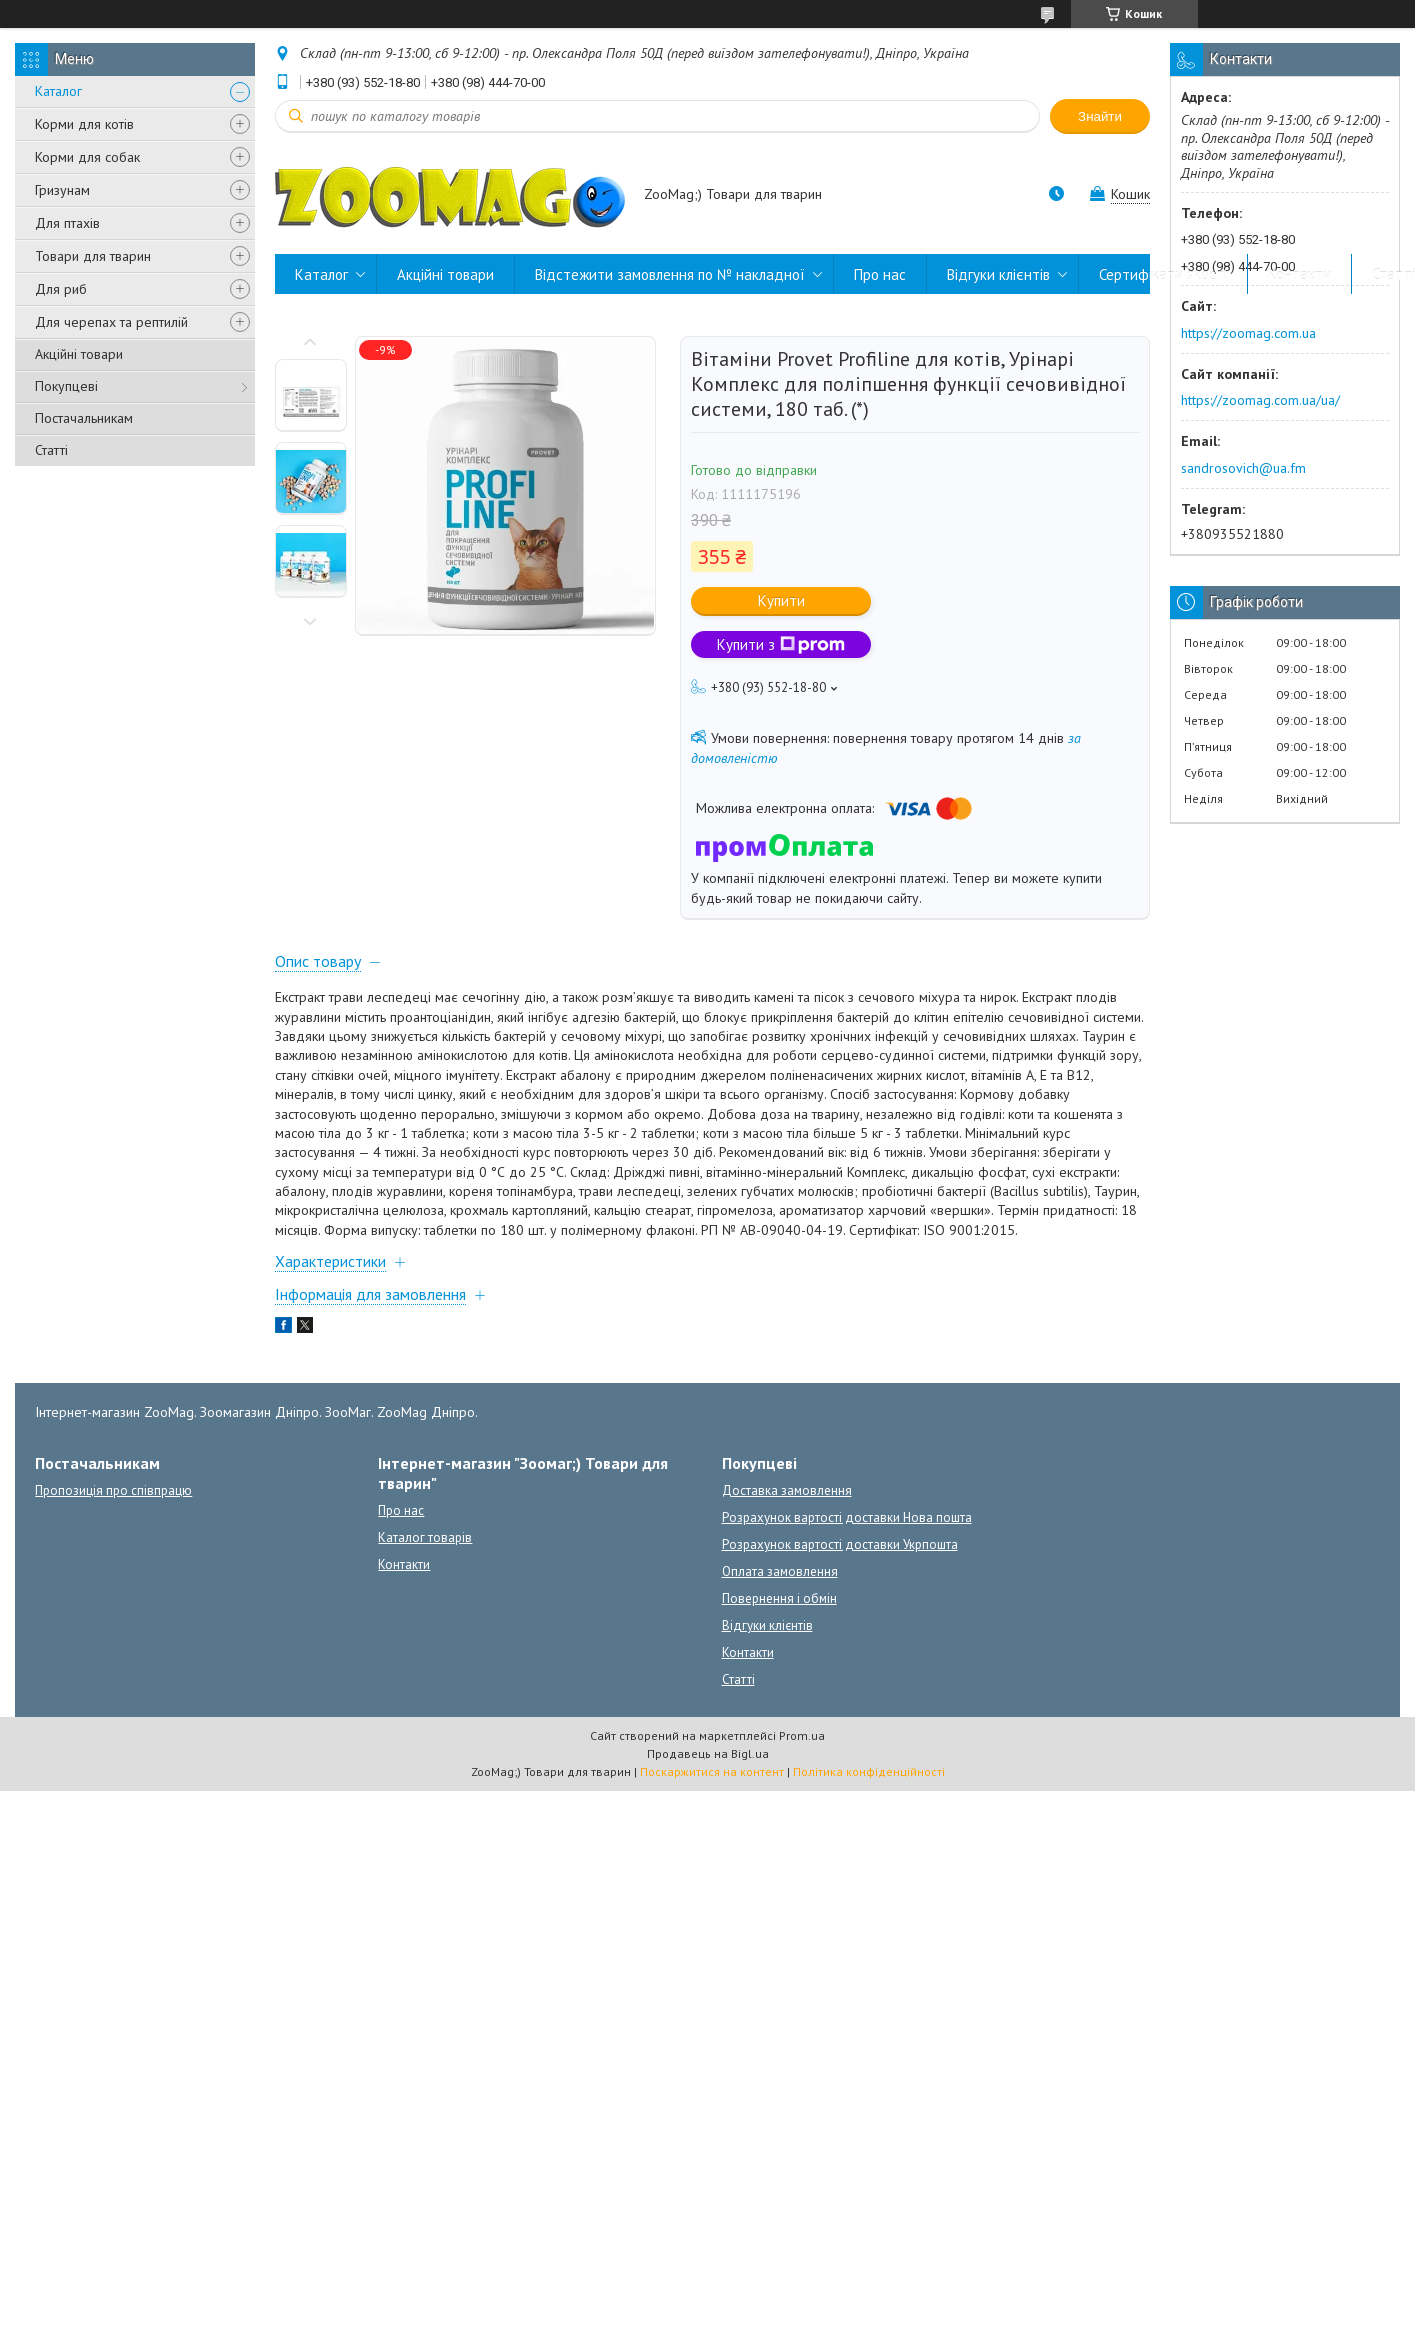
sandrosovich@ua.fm (1243, 468)
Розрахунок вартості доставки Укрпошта (840, 1544)
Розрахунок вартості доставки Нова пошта (847, 1517)
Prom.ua (802, 1735)
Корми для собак (87, 157)
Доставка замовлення (787, 1490)
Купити (781, 600)
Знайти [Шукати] (1100, 116)
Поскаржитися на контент (712, 1771)
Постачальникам (84, 418)
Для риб (61, 289)
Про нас (880, 274)
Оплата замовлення (780, 1571)
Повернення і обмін (779, 1598)
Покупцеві (66, 386)
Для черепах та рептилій (111, 322)
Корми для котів (84, 124)
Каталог (58, 91)
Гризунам (62, 190)
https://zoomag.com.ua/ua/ (1260, 400)
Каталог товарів (425, 1537)
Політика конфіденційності (869, 1771)
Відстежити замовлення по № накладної (670, 274)
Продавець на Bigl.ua (708, 1753)
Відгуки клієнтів (998, 274)
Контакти (1299, 274)
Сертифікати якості (1163, 274)
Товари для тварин (93, 256)
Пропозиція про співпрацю (113, 1490)
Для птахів (67, 223)
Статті (51, 450)
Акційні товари (79, 354)
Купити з (781, 644)
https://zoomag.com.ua (1248, 333)
